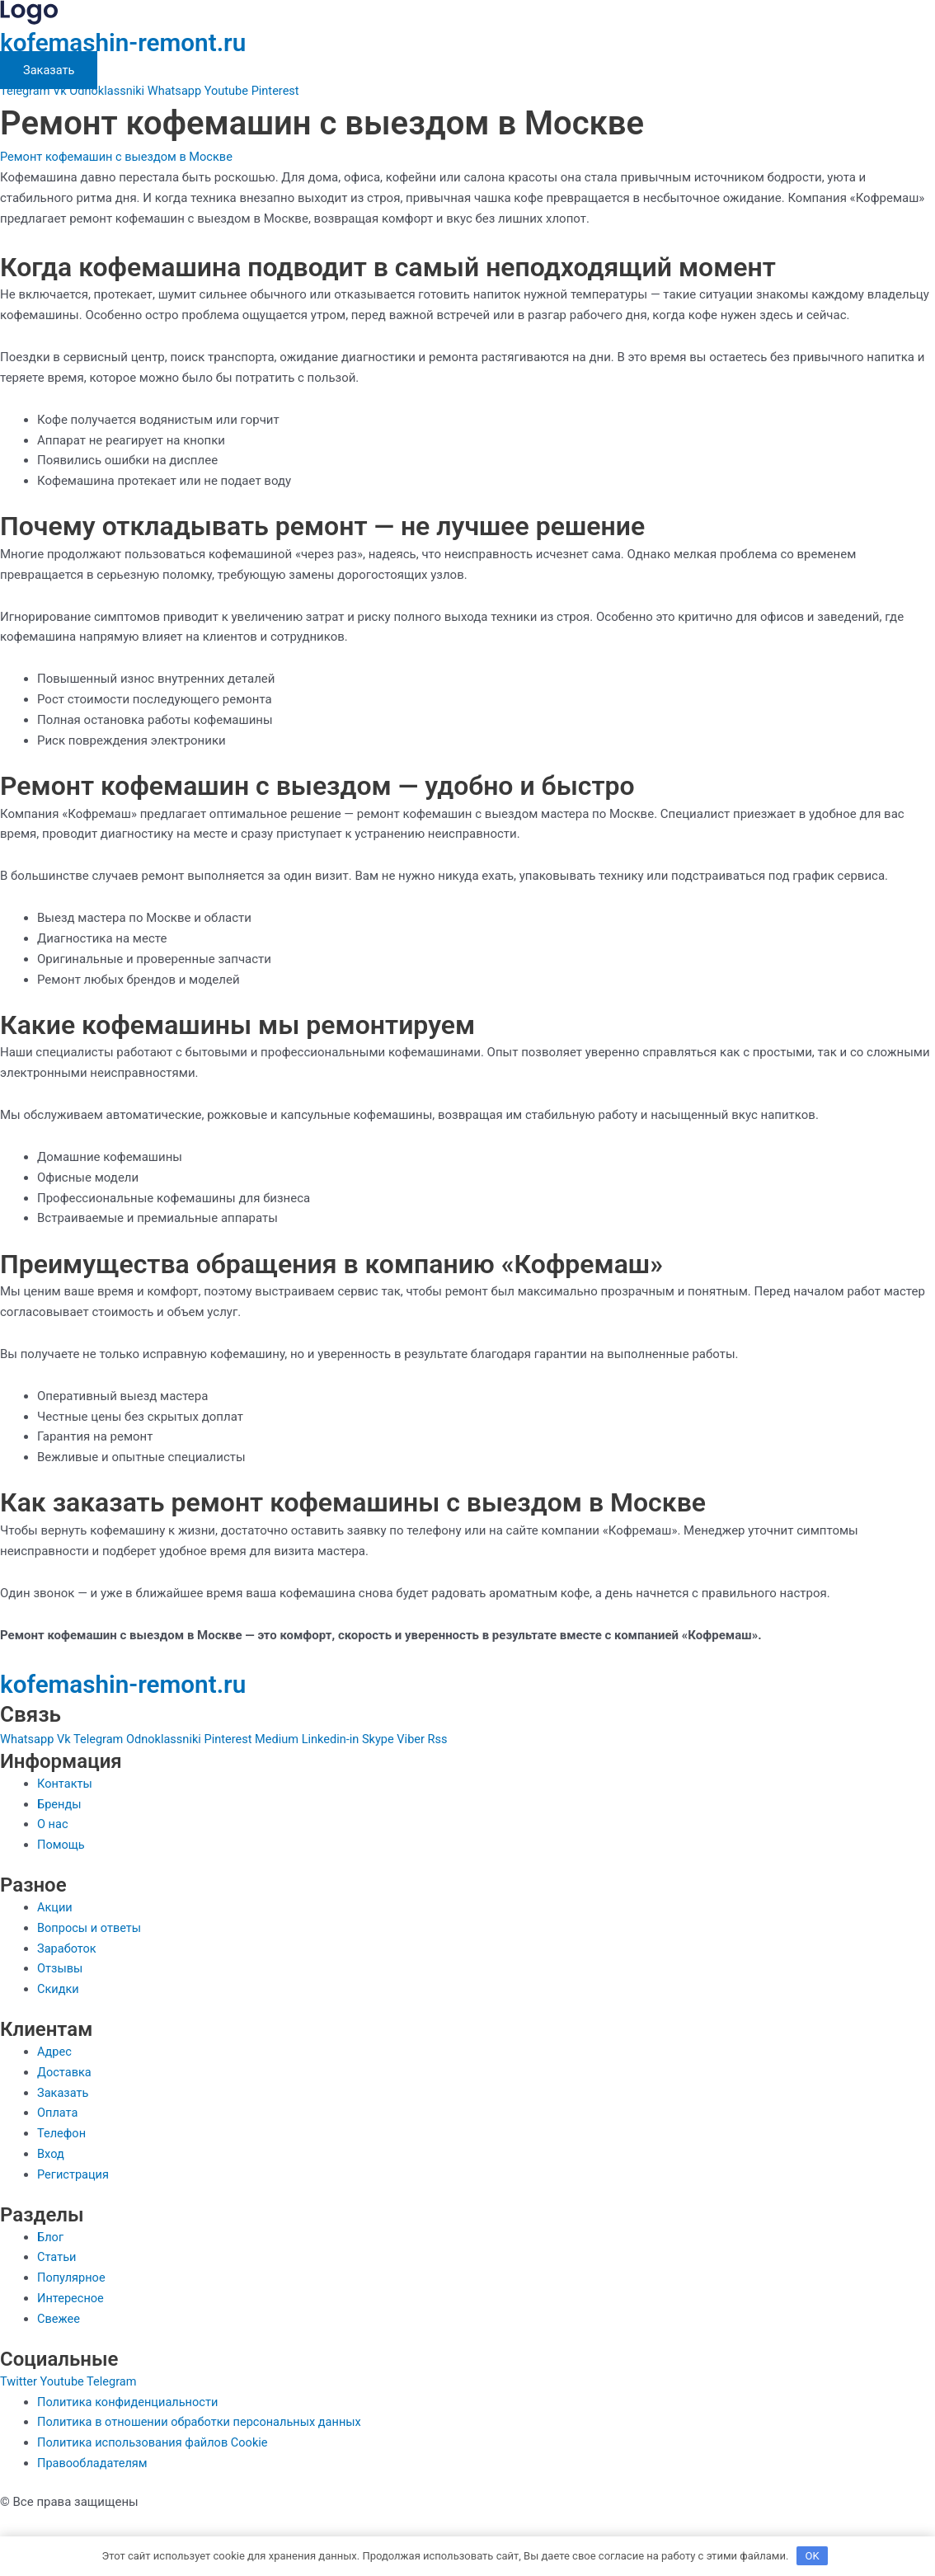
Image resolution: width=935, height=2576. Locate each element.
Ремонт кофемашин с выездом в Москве (120, 156)
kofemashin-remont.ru (132, 42)
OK (813, 2555)
